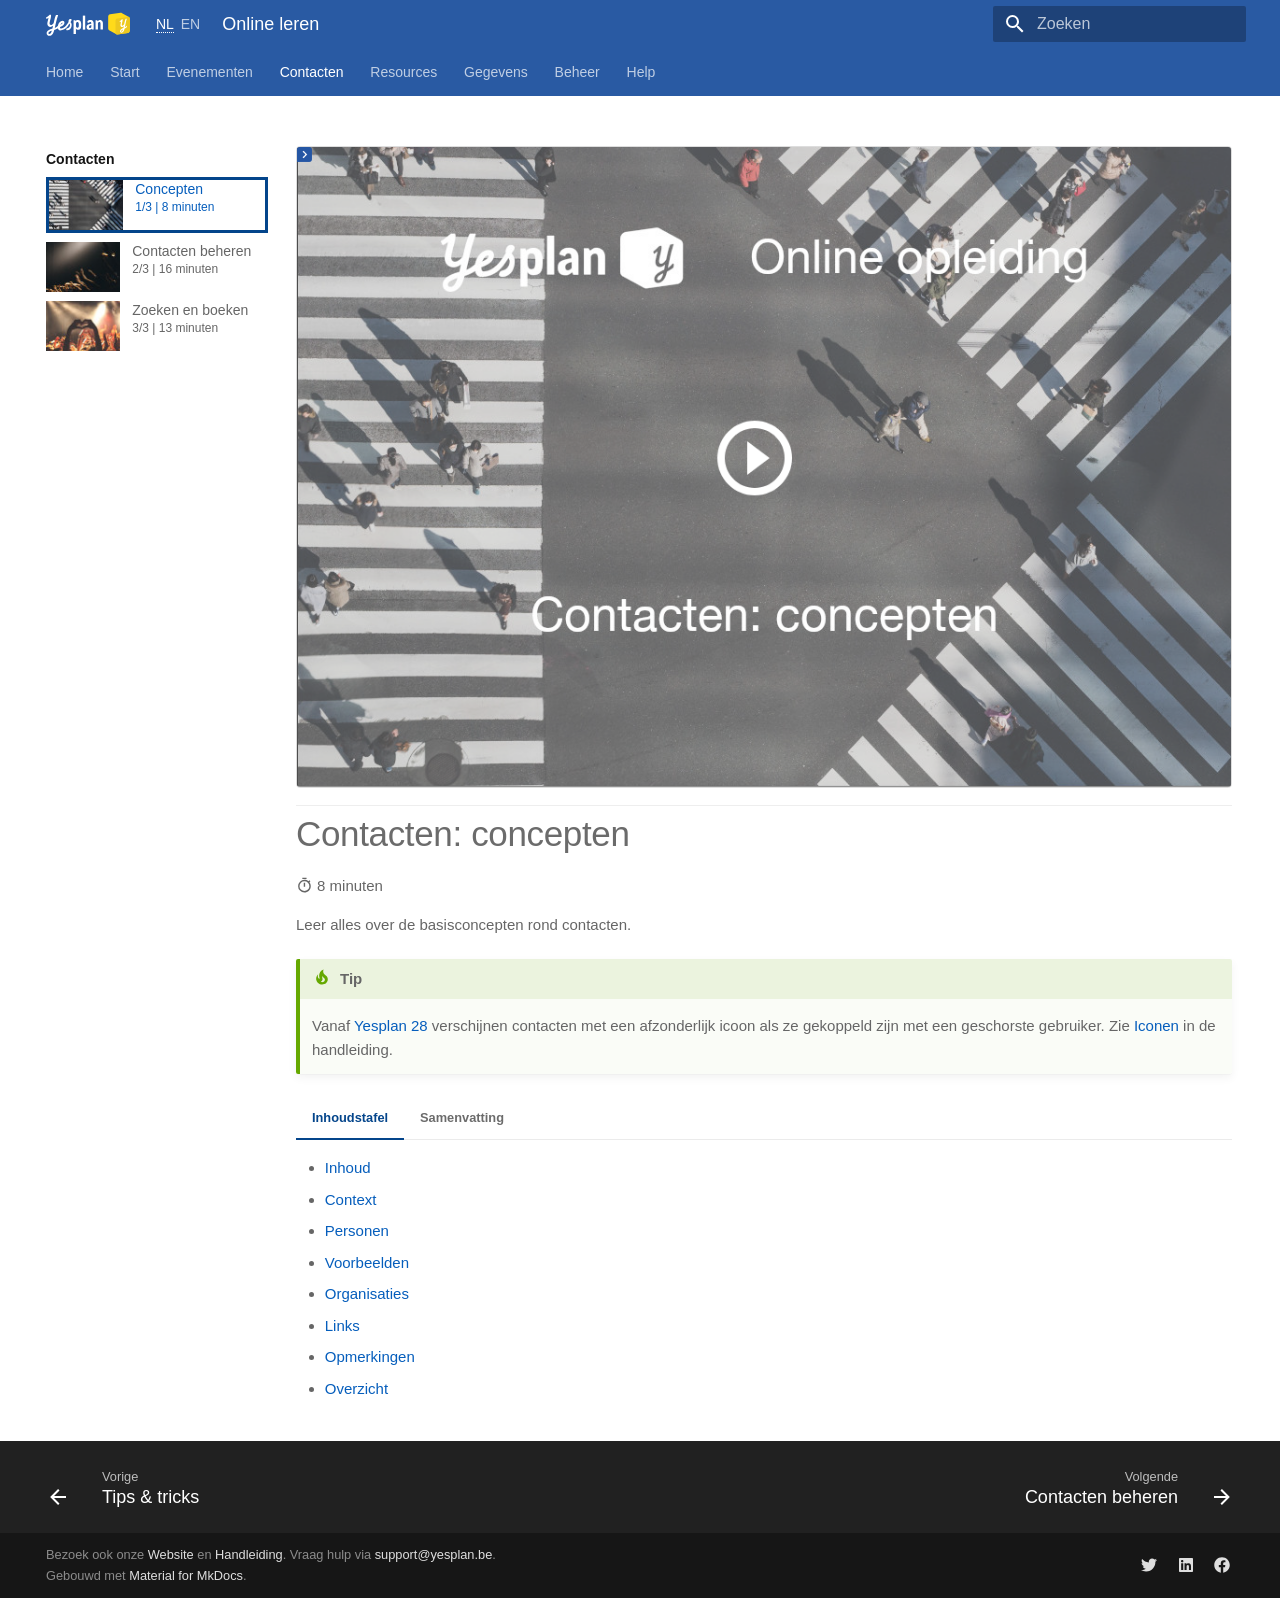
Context (351, 1199)
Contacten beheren (157, 267)
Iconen (1156, 1025)
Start (125, 72)
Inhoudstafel (350, 1117)
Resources (403, 72)
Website (171, 1554)
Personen (357, 1230)
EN (190, 24)
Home (64, 72)
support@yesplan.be (434, 1554)
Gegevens (496, 72)
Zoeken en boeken (157, 326)
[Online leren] (88, 23)
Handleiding (249, 1554)
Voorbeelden (367, 1262)
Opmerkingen (370, 1356)
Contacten (312, 72)
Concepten (157, 205)
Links (342, 1325)
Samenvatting (462, 1117)
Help (641, 72)
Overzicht (356, 1388)
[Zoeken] (1129, 24)
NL (165, 24)
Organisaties (367, 1293)
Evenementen (210, 72)
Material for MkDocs (186, 1575)
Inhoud (348, 1167)
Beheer (577, 72)
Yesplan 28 (391, 1025)
